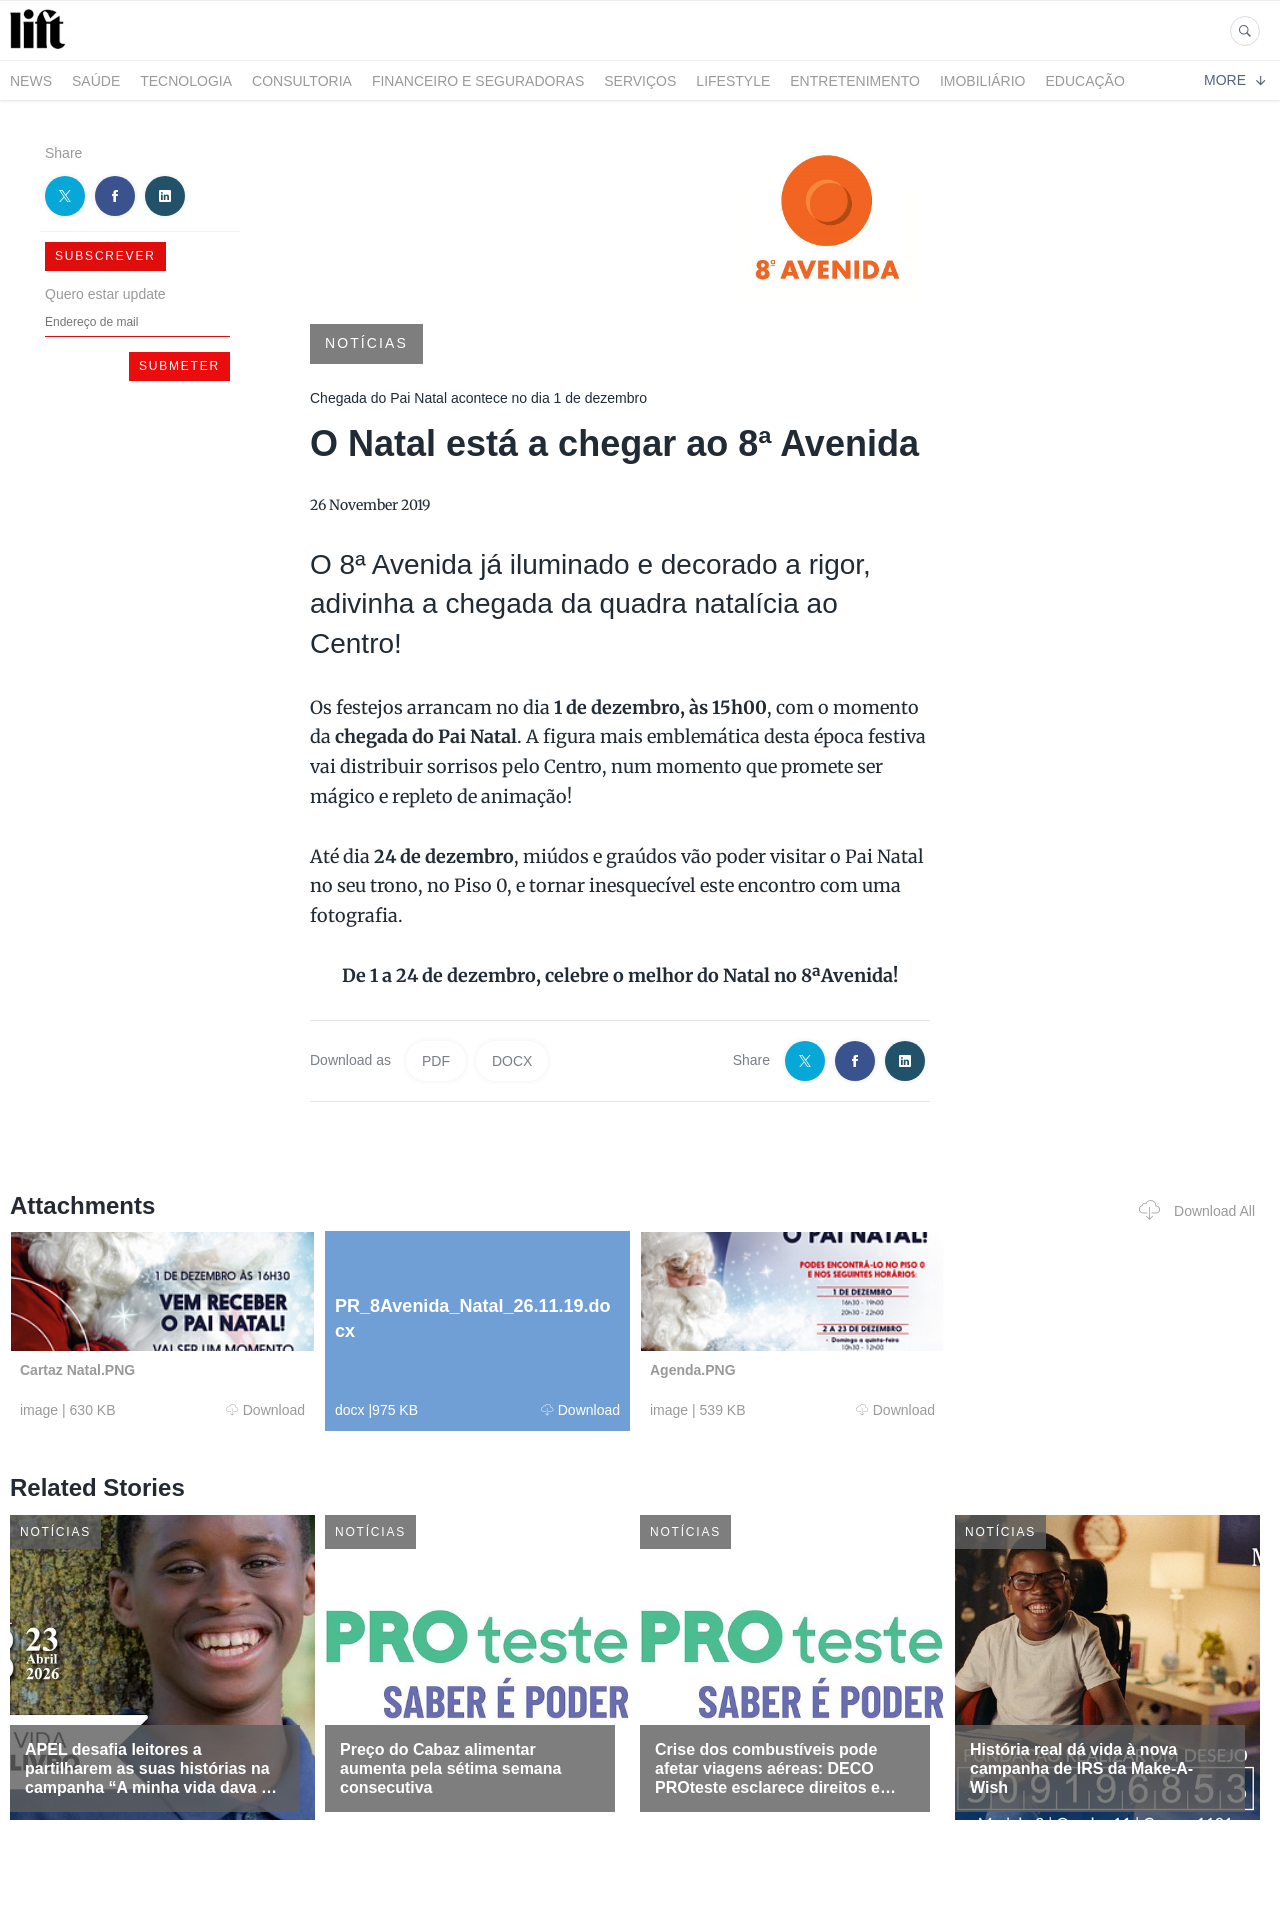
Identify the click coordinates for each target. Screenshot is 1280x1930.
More (1234, 80)
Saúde (96, 81)
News (31, 81)
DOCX (512, 1061)
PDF (436, 1061)
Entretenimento (855, 81)
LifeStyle (733, 81)
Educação (1085, 81)
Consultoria (302, 81)
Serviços (640, 81)
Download (265, 1410)
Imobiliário (983, 81)
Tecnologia (186, 81)
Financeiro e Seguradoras (478, 81)
